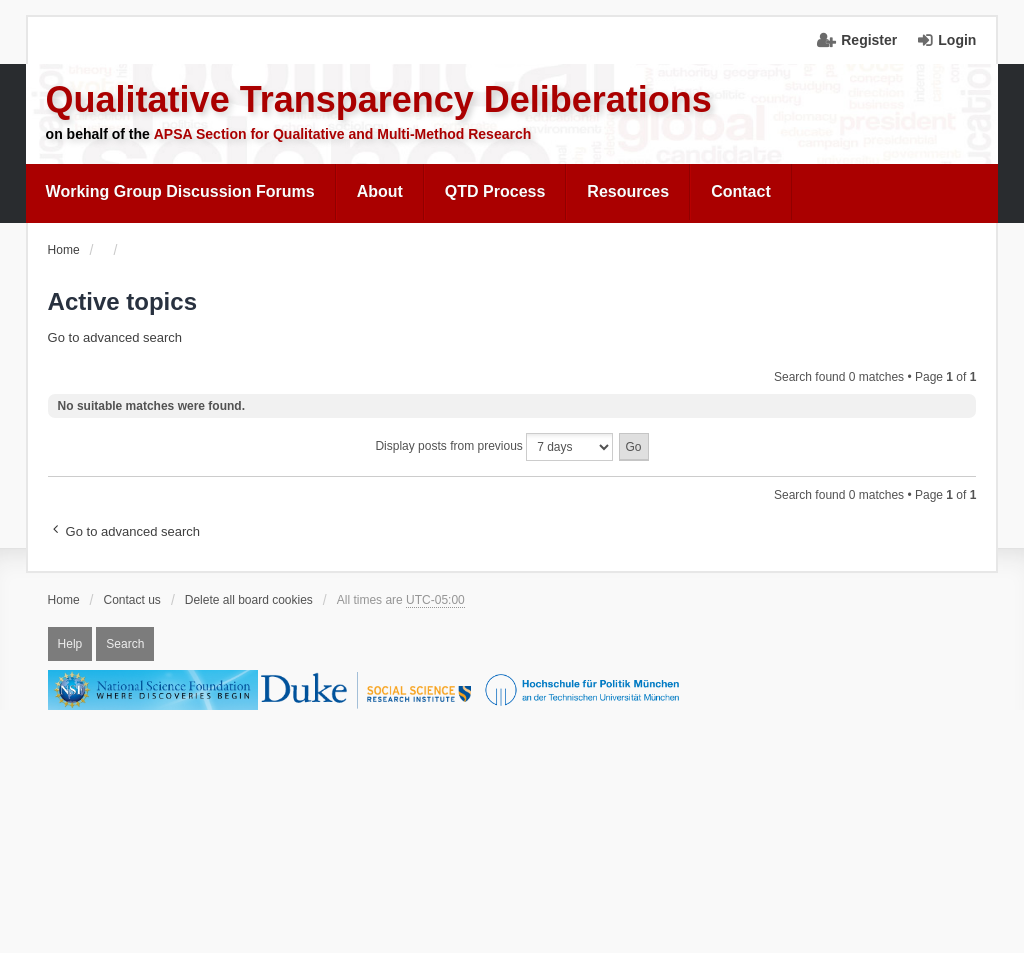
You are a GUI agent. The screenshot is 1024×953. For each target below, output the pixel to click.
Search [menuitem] (125, 644)
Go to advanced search (115, 337)
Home (64, 600)
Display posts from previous (494, 447)
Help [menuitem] (70, 644)
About (380, 191)
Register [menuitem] (869, 40)
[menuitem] (181, 192)
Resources (628, 191)
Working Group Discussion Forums (180, 191)
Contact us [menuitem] (132, 600)
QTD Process (495, 191)
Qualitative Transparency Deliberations (379, 99)
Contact (741, 191)
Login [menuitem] (957, 40)
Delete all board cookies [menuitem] (249, 600)
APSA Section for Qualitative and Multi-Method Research (343, 134)
